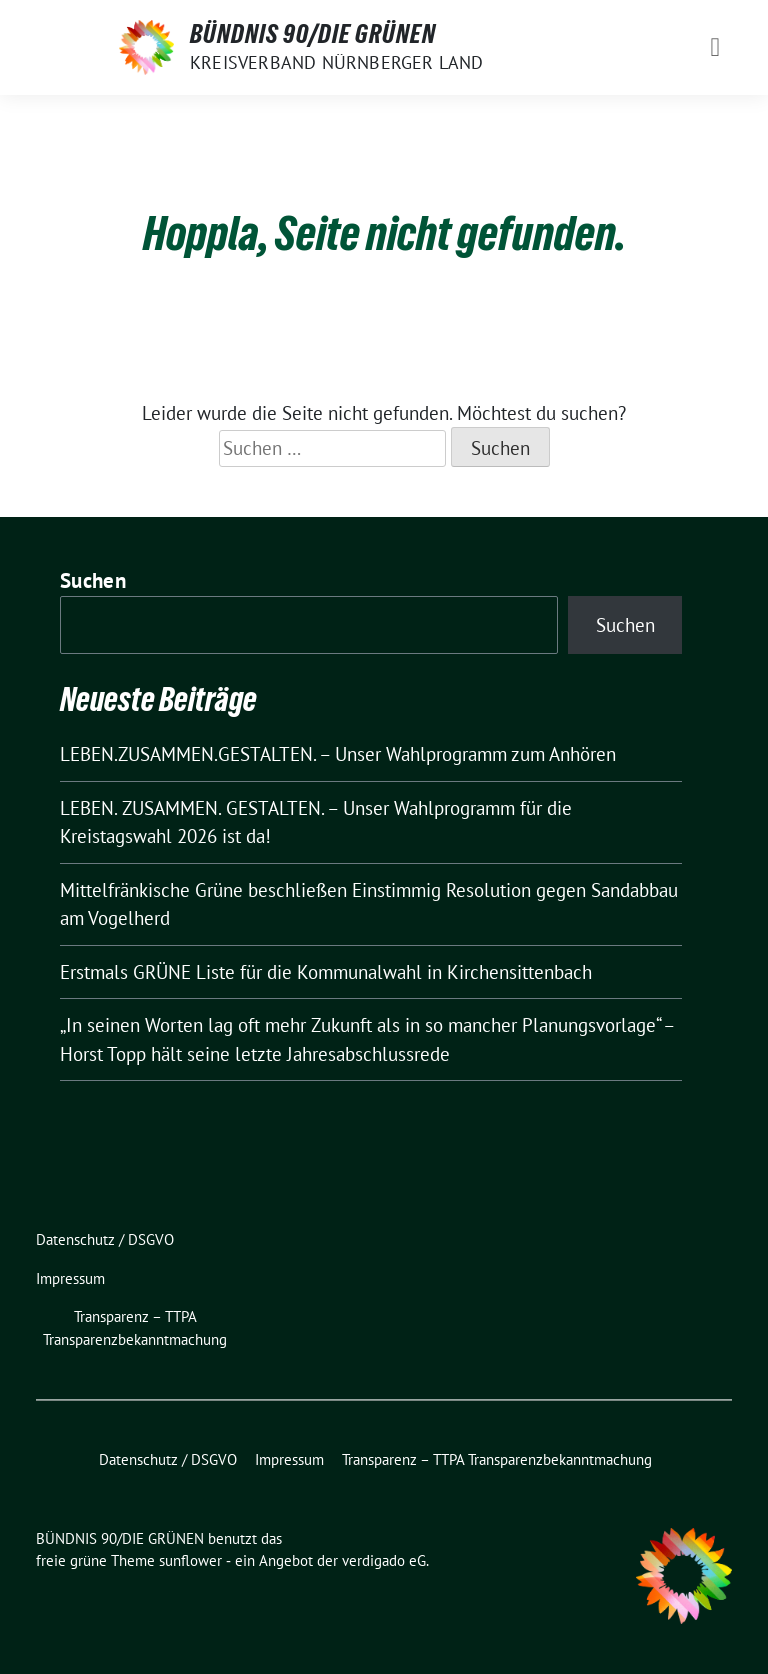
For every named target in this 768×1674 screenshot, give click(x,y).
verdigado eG (384, 1560)
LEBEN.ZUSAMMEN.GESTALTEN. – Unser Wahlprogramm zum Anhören (338, 754)
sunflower (190, 1560)
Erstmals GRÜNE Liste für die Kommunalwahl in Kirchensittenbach (326, 972)
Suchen (93, 580)
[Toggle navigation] (715, 47)
